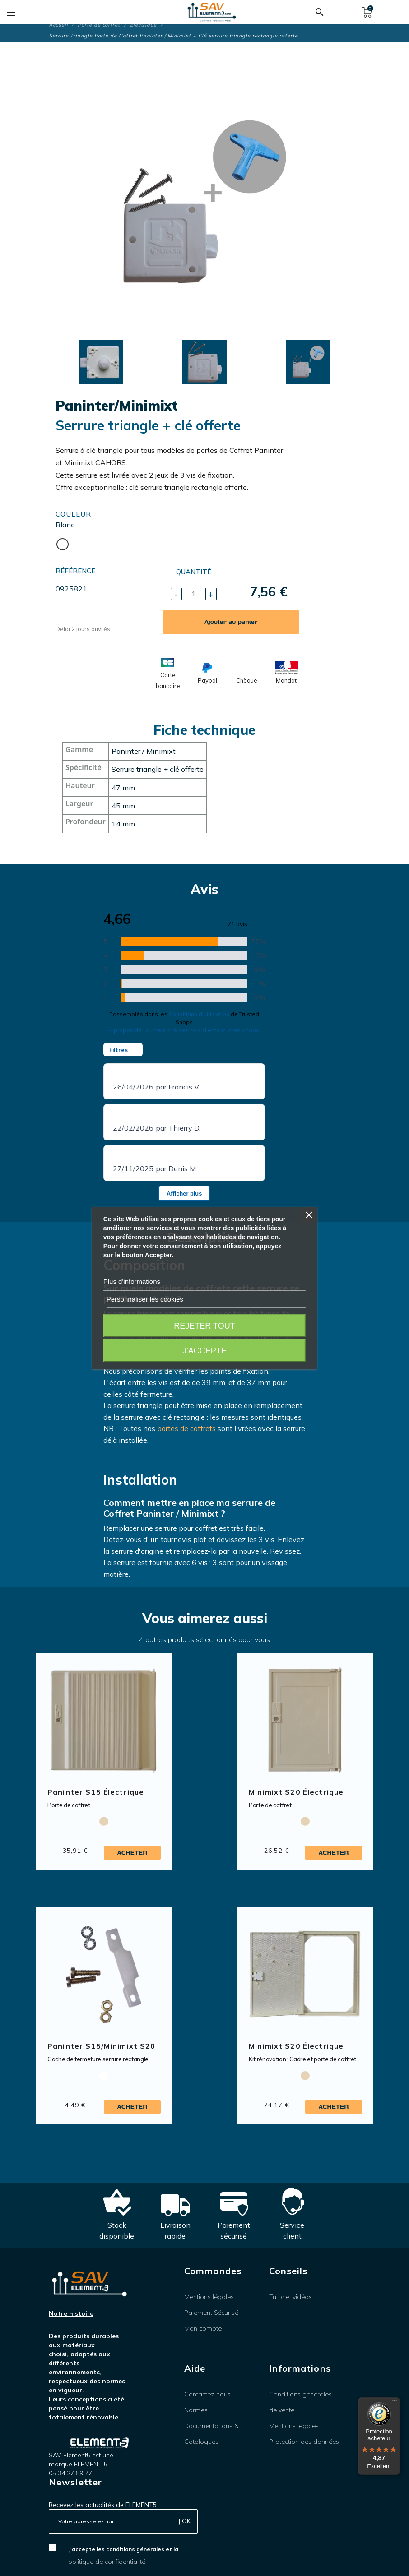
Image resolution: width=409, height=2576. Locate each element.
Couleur (73, 514)
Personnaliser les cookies (145, 1298)
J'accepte (204, 1350)
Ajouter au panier (231, 622)
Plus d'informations (131, 1281)
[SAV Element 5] (212, 12)
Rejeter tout (204, 1325)
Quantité (193, 572)
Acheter (132, 1852)
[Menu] (394, 2402)
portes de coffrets (186, 1428)
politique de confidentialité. (107, 2562)
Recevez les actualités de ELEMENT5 (103, 2505)
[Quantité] (193, 593)
